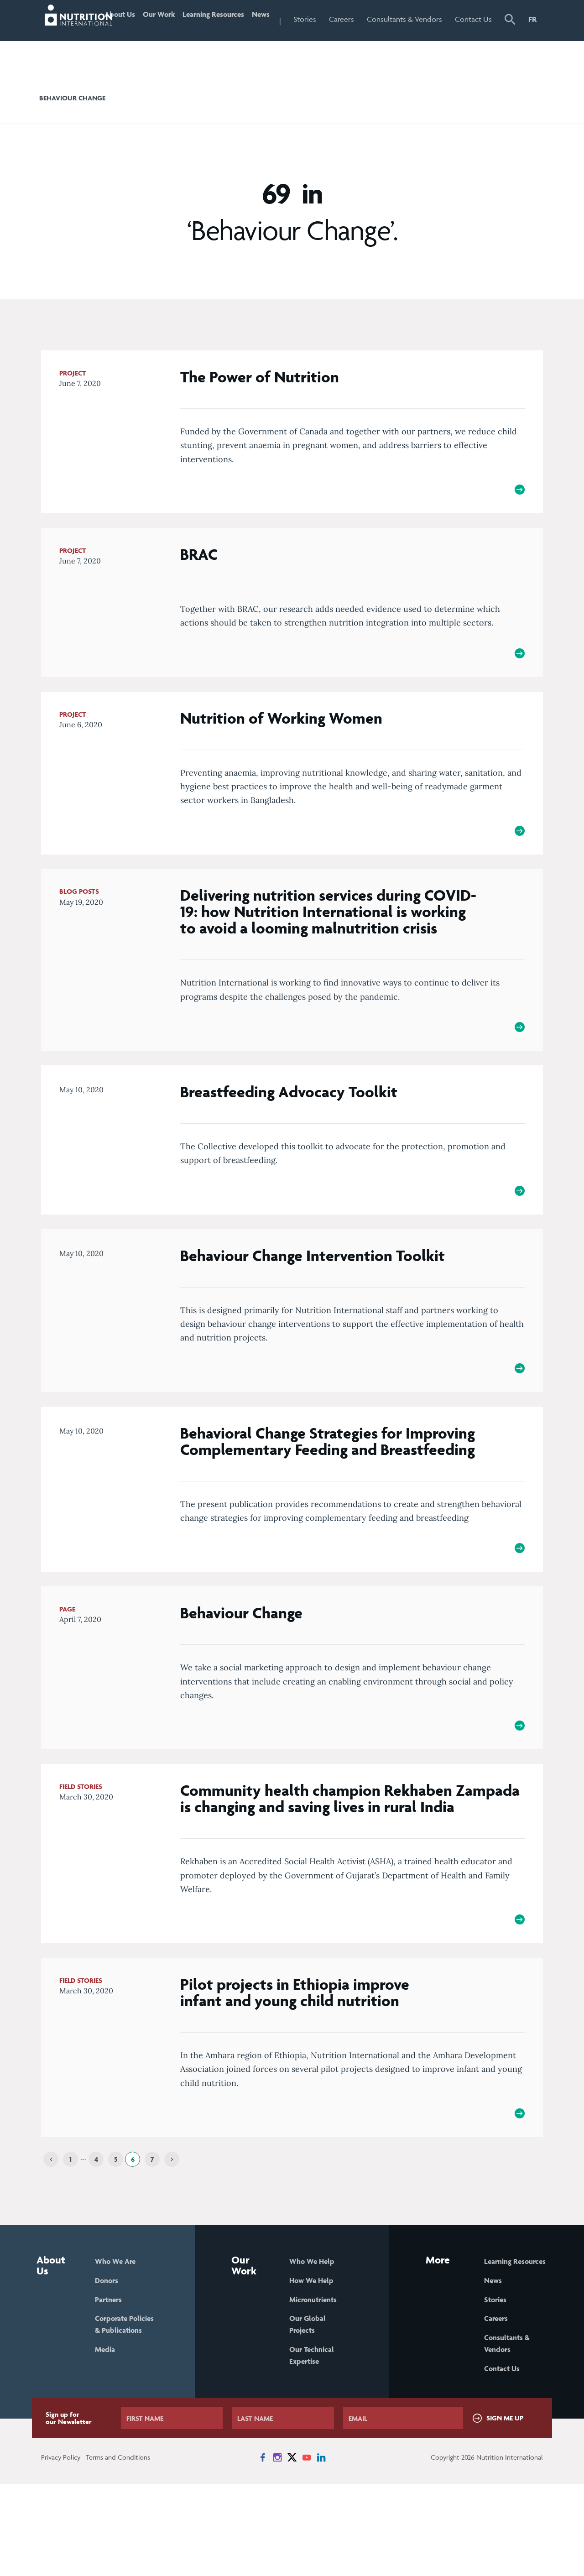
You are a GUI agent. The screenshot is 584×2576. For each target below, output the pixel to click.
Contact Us (477, 39)
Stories (329, 19)
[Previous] (50, 2235)
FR (532, 19)
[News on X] (292, 2549)
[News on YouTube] (306, 2549)
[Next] (171, 2235)
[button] (511, 40)
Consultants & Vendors (414, 39)
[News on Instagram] (277, 2549)
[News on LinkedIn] (321, 2549)
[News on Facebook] (262, 2549)
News (282, 19)
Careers (366, 19)
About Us (125, 39)
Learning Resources (218, 39)
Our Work (166, 39)
